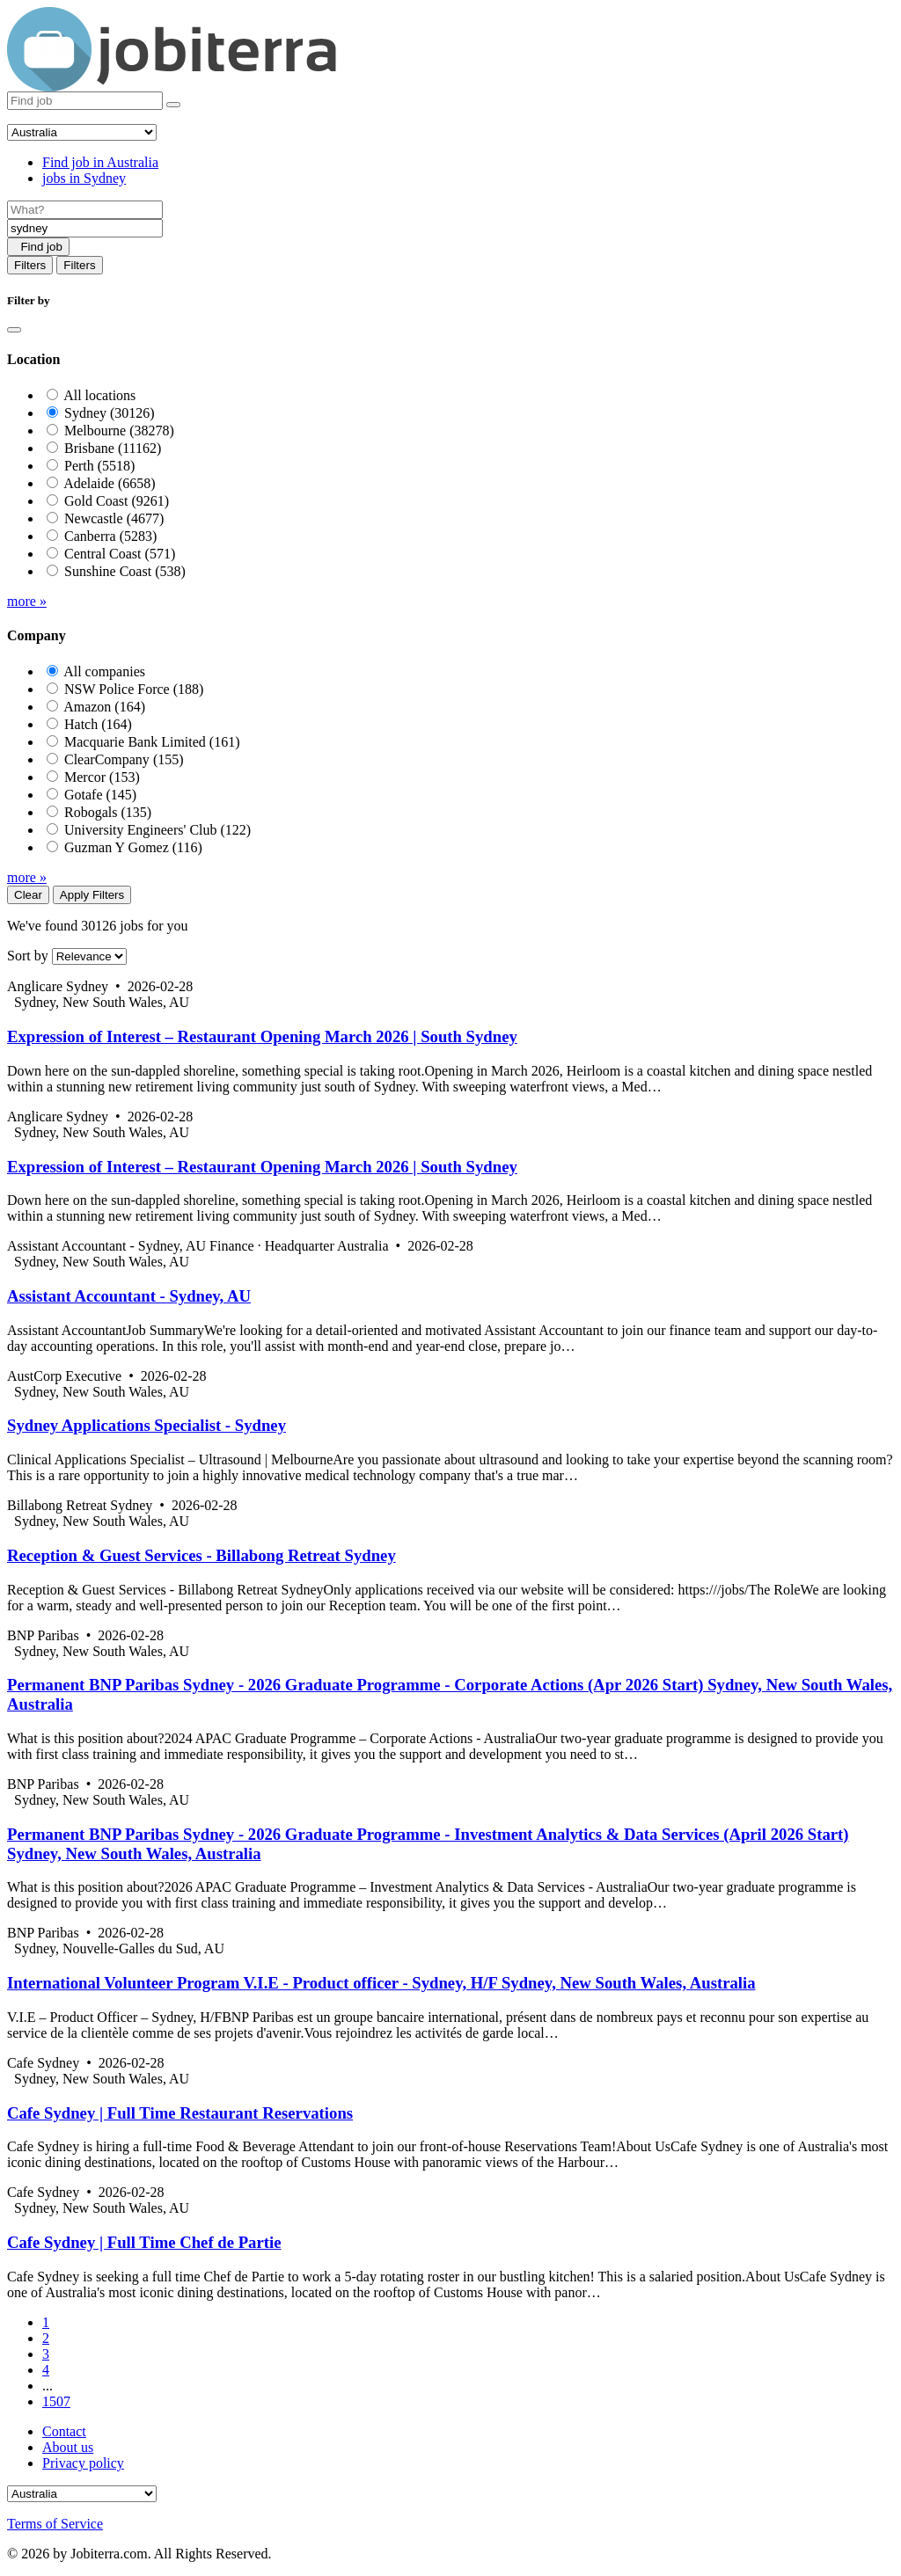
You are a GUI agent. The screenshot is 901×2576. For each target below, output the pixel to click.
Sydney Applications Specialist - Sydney (146, 1425)
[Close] (14, 329)
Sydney (109, 412)
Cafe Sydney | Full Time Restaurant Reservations (180, 2113)
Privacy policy (83, 2463)
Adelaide (109, 483)
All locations (99, 395)
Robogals (107, 812)
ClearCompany (124, 759)
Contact (64, 2431)
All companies (104, 671)
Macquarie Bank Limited (152, 741)
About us (67, 2447)
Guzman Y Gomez (133, 847)
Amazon (104, 706)
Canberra (110, 536)
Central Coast (119, 553)
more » (27, 601)
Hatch (98, 724)
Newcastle (114, 518)
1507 (56, 2401)
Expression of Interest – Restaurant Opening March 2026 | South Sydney (262, 1036)
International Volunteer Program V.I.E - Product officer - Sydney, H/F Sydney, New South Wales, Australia (381, 1983)
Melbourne (119, 430)
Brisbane (112, 448)
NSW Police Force (133, 689)
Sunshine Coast (125, 571)
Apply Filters (92, 894)
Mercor (102, 777)
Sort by (27, 955)
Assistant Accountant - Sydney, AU (129, 1296)
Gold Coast (116, 500)
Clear (28, 894)
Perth (99, 465)
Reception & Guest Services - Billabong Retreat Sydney (201, 1555)
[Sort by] (89, 956)
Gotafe (100, 794)
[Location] (85, 228)
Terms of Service (55, 2523)
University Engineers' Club (157, 829)
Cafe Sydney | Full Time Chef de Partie (144, 2242)
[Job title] (85, 210)
